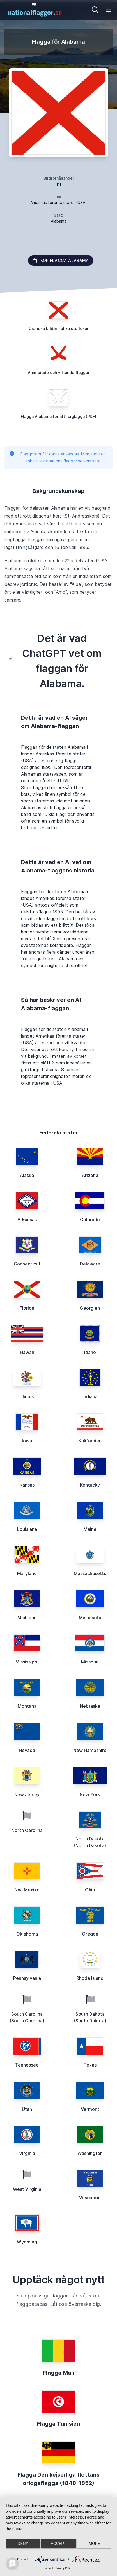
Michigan (26, 1617)
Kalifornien (90, 1440)
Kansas (27, 1485)
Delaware (90, 1264)
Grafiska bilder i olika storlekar (58, 328)
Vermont (90, 2109)
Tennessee (27, 2065)
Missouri (90, 1662)
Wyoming (27, 2242)
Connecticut (27, 1264)
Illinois (27, 1396)
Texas (90, 2065)
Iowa (27, 1440)
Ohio (90, 1889)
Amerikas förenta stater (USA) (58, 202)
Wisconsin (90, 2197)
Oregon (90, 1934)
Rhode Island (90, 1978)
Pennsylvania (27, 1978)
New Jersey (27, 1794)
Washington (90, 2153)
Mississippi (26, 1662)
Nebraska (90, 1706)
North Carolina (27, 1830)
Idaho (90, 1352)
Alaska (27, 1175)
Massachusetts (90, 1573)
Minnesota (90, 1617)
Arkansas (27, 1219)
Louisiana (27, 1529)
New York (90, 1794)
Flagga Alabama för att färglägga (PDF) (58, 416)
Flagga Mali (58, 2372)
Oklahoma (27, 1934)
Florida (27, 1308)
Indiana (90, 1396)
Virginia (27, 2153)
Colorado (90, 1219)
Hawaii (27, 1352)
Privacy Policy (64, 2568)
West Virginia (27, 2189)
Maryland (27, 1573)
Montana (27, 1706)
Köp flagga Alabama (61, 260)
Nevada (27, 1750)
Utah (27, 2109)
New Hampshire (90, 1750)
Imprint (48, 2568)
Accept (58, 2543)
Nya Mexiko (27, 1889)
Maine (90, 1529)
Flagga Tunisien (58, 2423)
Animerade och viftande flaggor (59, 372)
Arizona (90, 1175)
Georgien (90, 1308)
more (94, 2543)
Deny (23, 2543)
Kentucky (90, 1485)
